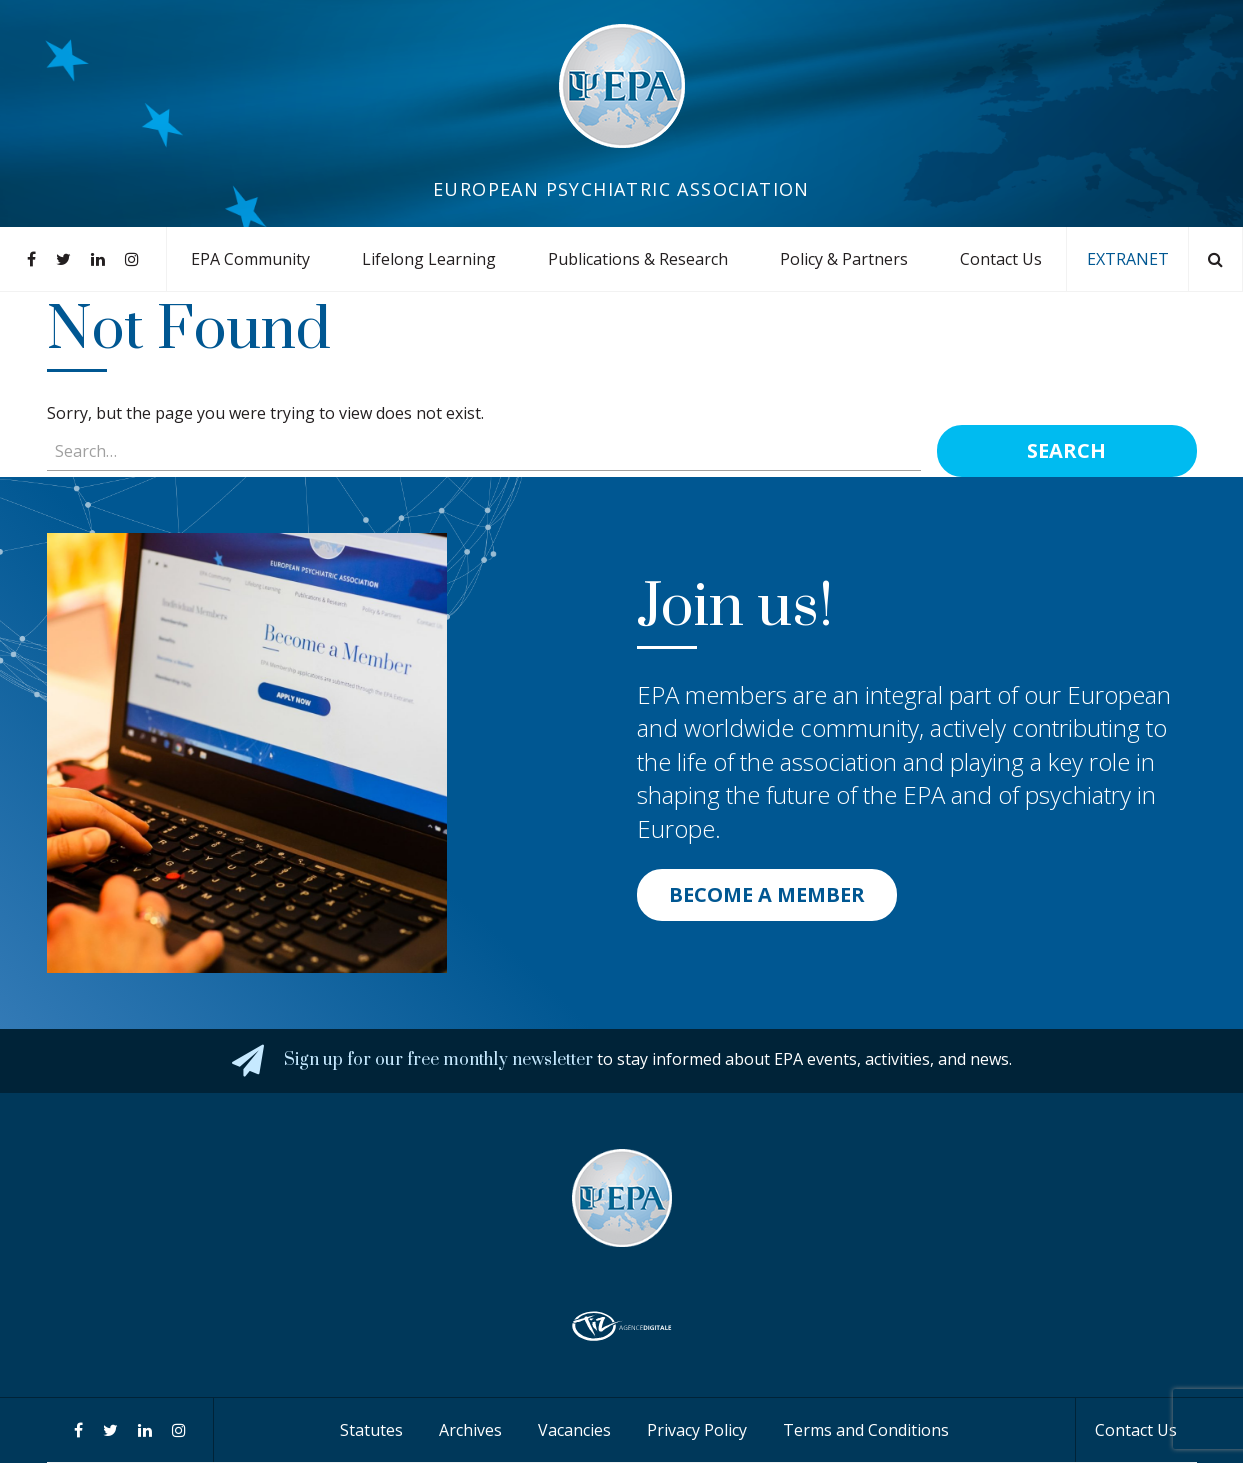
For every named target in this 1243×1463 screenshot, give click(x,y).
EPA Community (250, 259)
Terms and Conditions (866, 1430)
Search (1066, 450)
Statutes (371, 1430)
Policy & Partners (844, 259)
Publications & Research (638, 259)
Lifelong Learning (429, 259)
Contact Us (1001, 259)
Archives (470, 1430)
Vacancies (574, 1430)
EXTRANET (1128, 259)
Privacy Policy (697, 1430)
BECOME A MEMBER (767, 894)
